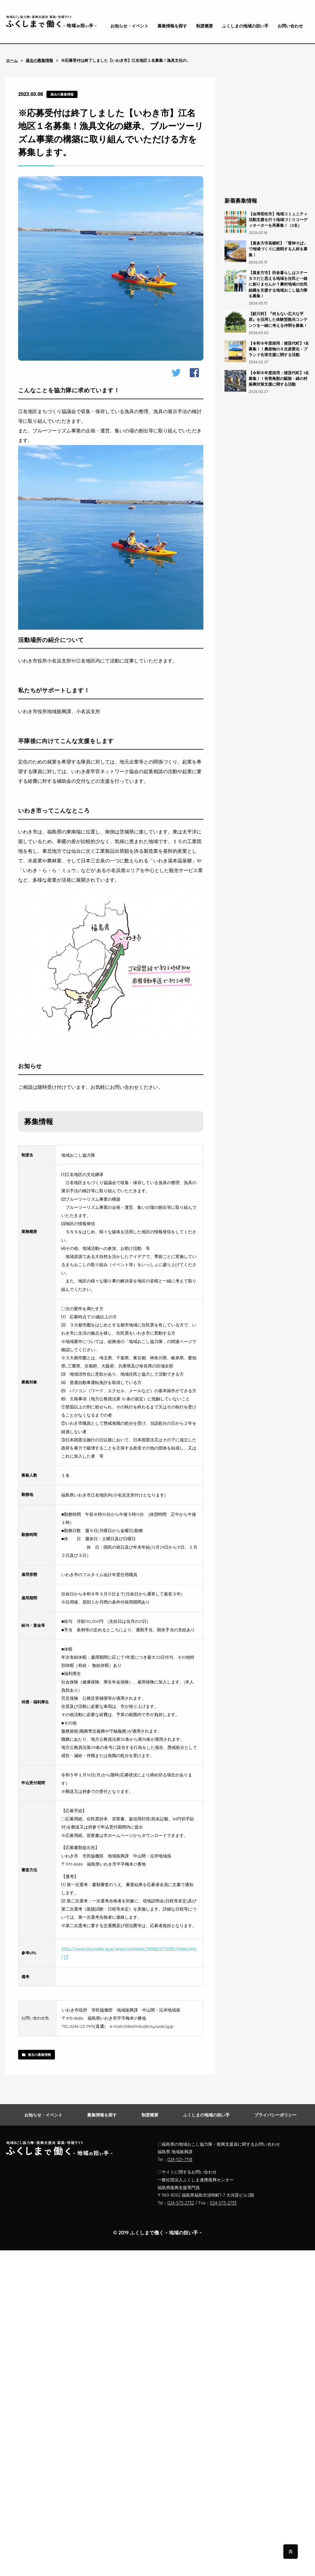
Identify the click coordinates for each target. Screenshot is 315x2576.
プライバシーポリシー (275, 2115)
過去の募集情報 (39, 60)
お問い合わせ (290, 26)
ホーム (12, 60)
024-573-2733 (223, 2203)
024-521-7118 (179, 2159)
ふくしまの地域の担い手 (245, 26)
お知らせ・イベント (129, 26)
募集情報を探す (172, 26)
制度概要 (204, 26)
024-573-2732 (180, 2203)
